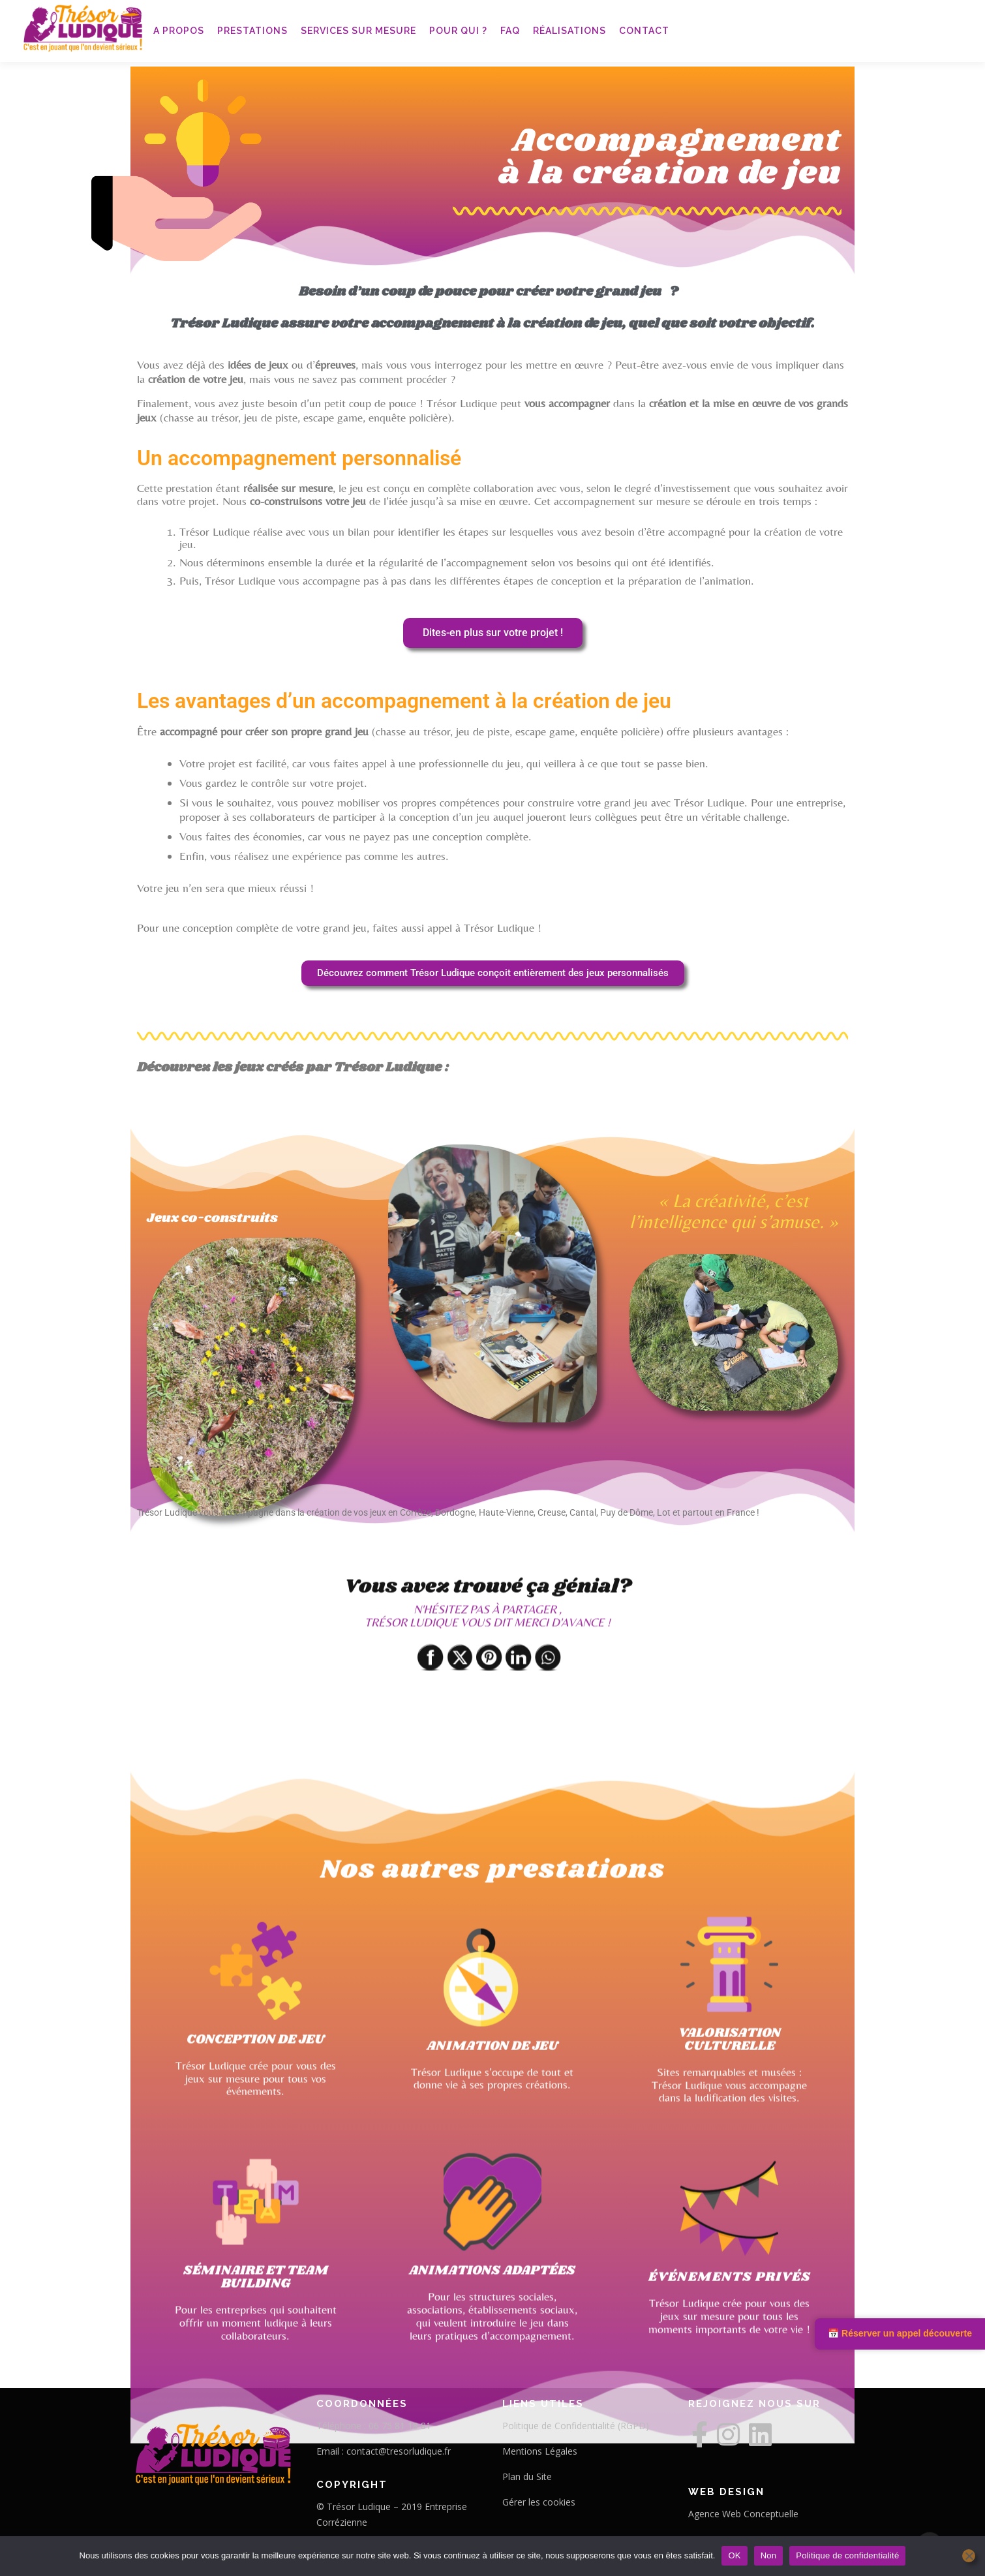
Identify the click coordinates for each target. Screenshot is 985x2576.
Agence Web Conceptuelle (743, 2513)
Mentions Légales (539, 2451)
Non (769, 2555)
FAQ (510, 30)
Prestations (252, 30)
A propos (178, 30)
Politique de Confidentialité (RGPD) (575, 2425)
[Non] (968, 2555)
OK (734, 2555)
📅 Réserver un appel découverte (900, 2333)
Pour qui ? (458, 30)
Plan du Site (527, 2476)
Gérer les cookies (538, 2502)
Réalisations (569, 30)
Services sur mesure (358, 30)
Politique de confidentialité (847, 2555)
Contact (644, 30)
